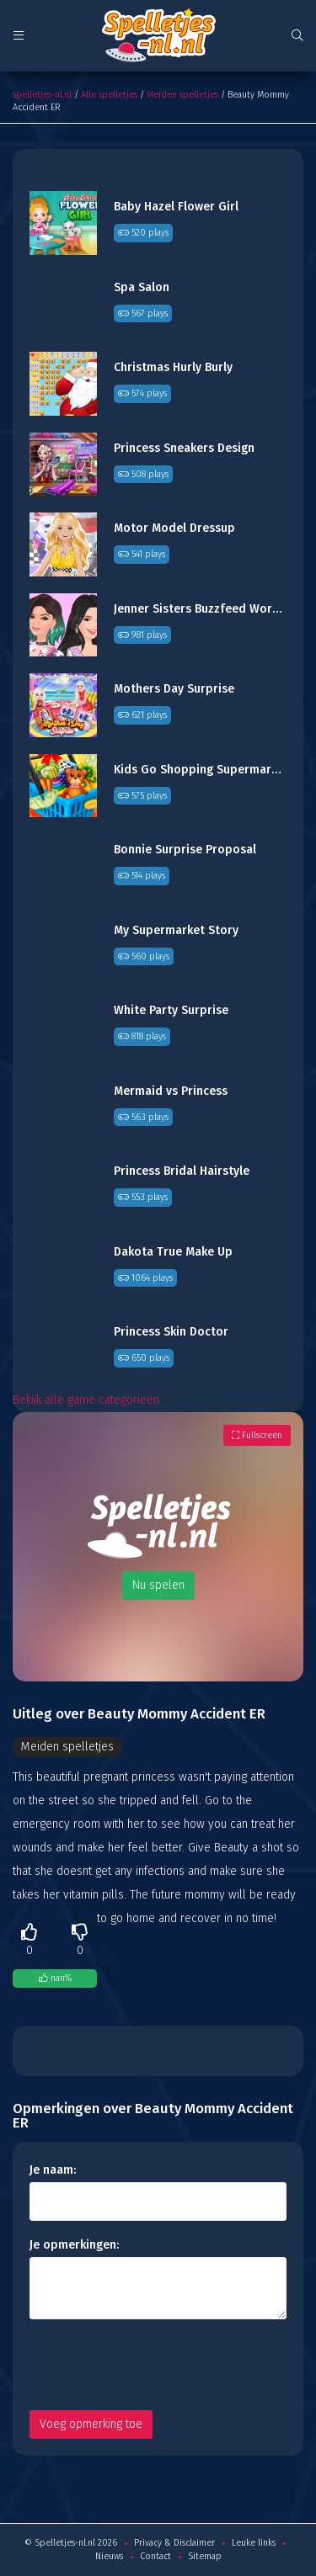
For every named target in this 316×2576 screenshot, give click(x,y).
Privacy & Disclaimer (174, 2542)
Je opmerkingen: (74, 2245)
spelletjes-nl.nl (42, 94)
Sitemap (205, 2556)
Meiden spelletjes (182, 94)
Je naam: (52, 2170)
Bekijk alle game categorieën (86, 1400)
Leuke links (254, 2542)
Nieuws (109, 2556)
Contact (155, 2556)
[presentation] (157, 2365)
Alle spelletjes (109, 94)
